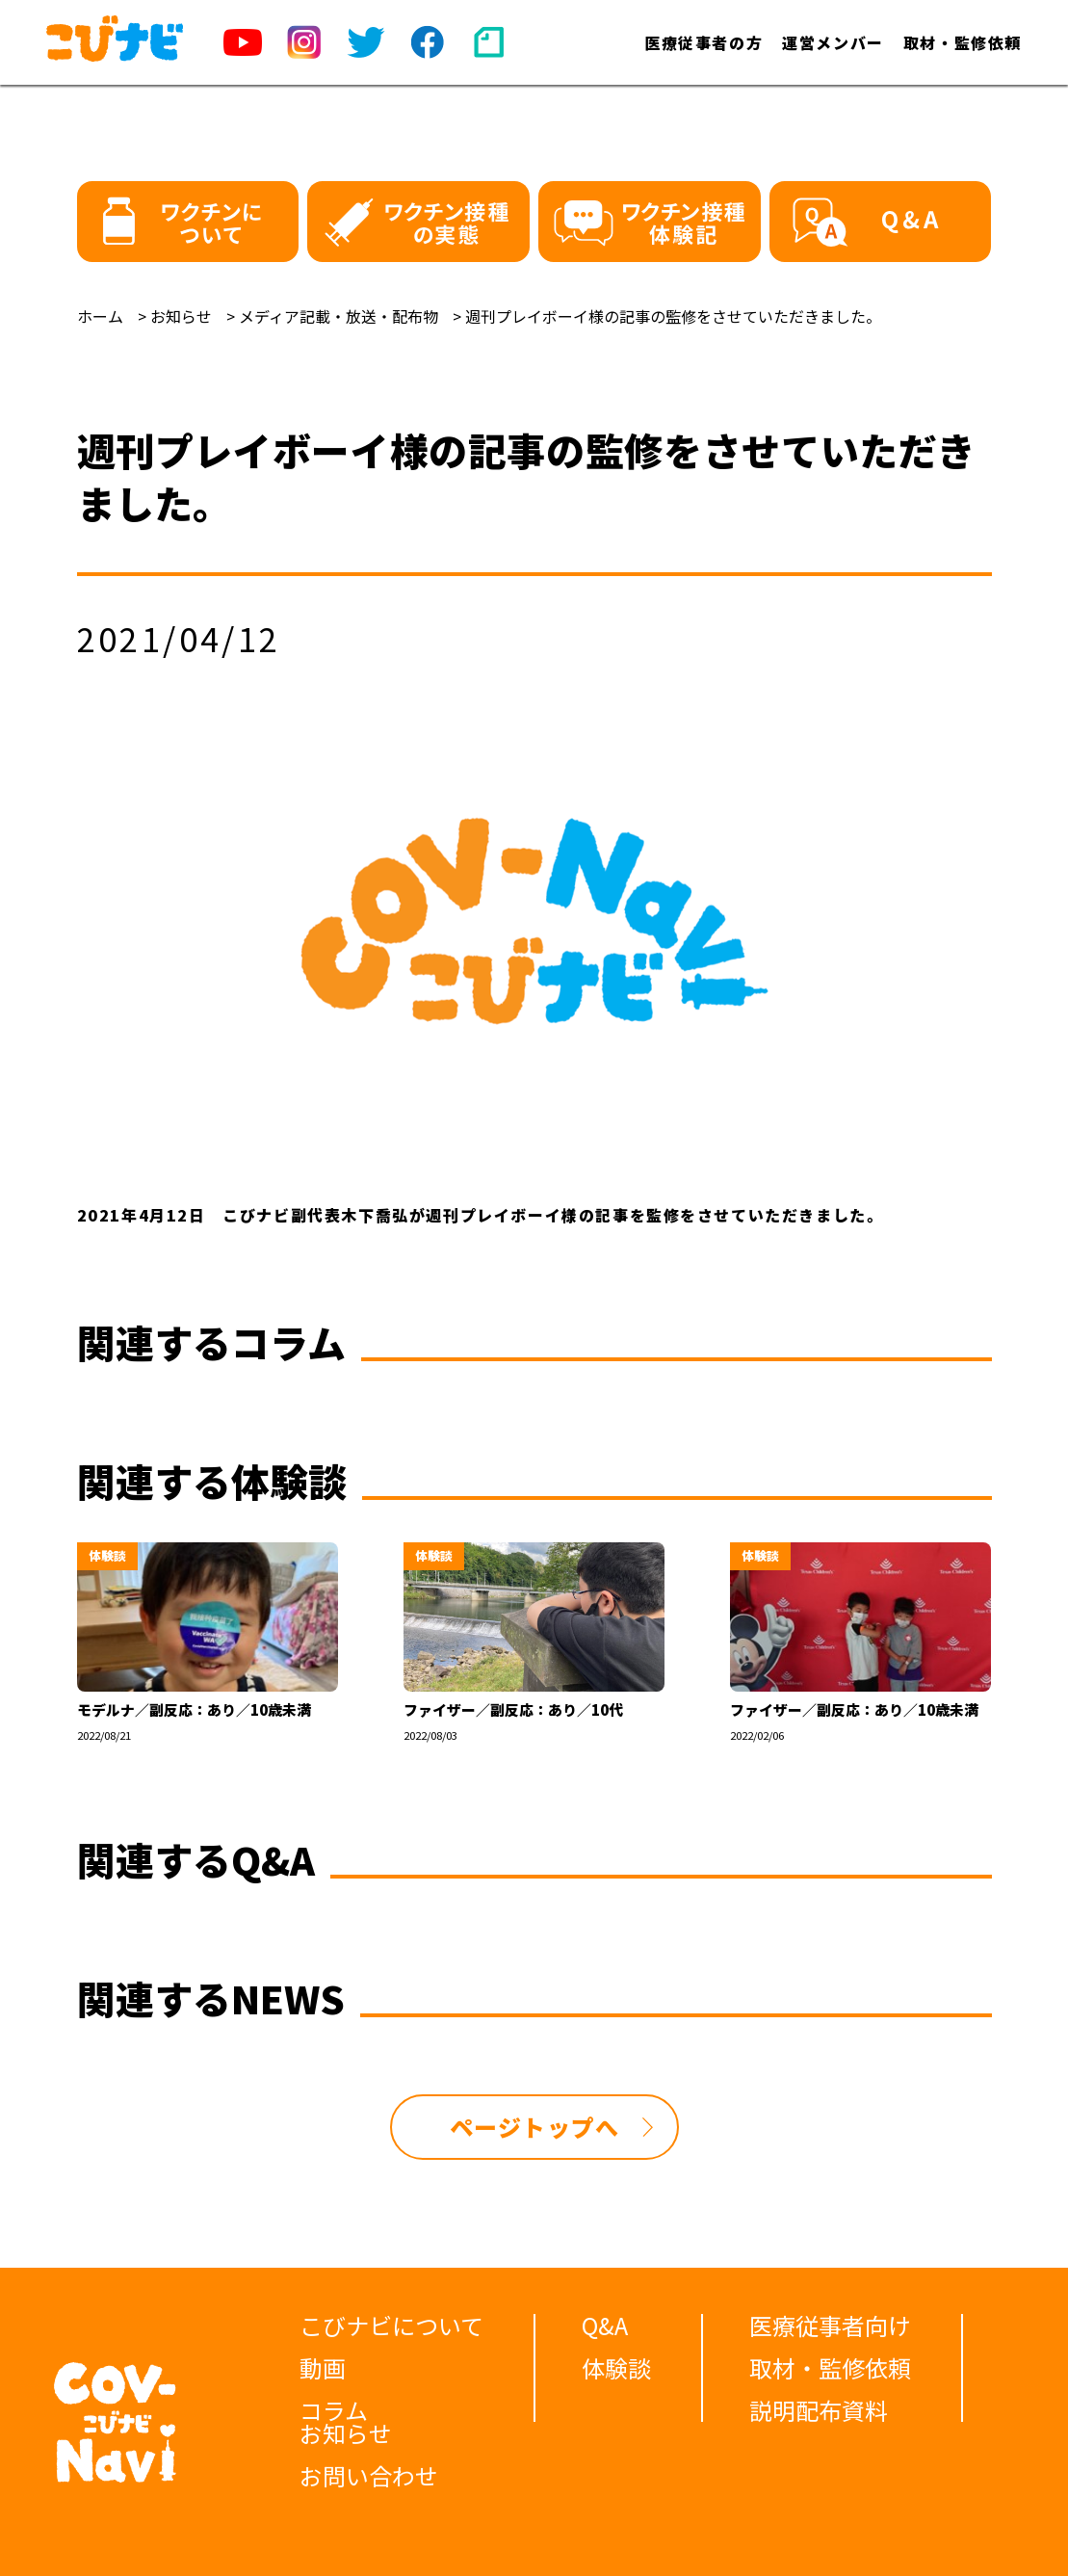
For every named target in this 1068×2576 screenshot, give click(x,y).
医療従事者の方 (703, 42)
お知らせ (181, 316)
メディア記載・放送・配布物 (338, 316)
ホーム (100, 316)
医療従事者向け (830, 2325)
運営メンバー (833, 42)
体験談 (616, 2367)
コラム (334, 2410)
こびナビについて (391, 2325)
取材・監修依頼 (962, 42)
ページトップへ (534, 2126)
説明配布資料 (818, 2410)
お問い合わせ (369, 2475)
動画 (323, 2367)
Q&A (605, 2325)
